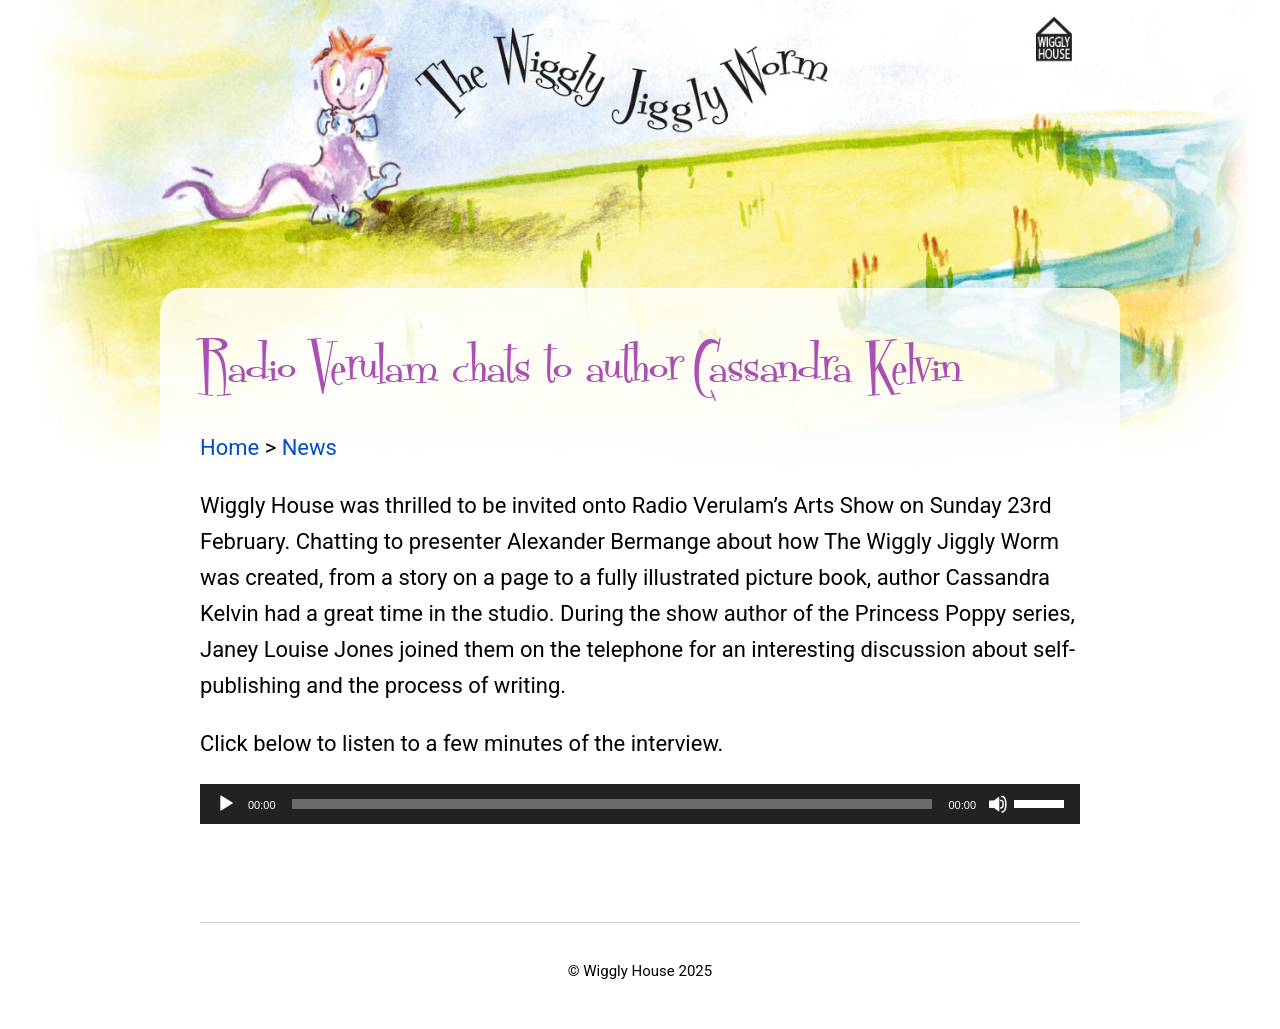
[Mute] (998, 804)
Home (229, 447)
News (309, 447)
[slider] (612, 804)
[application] (640, 804)
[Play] (226, 804)
